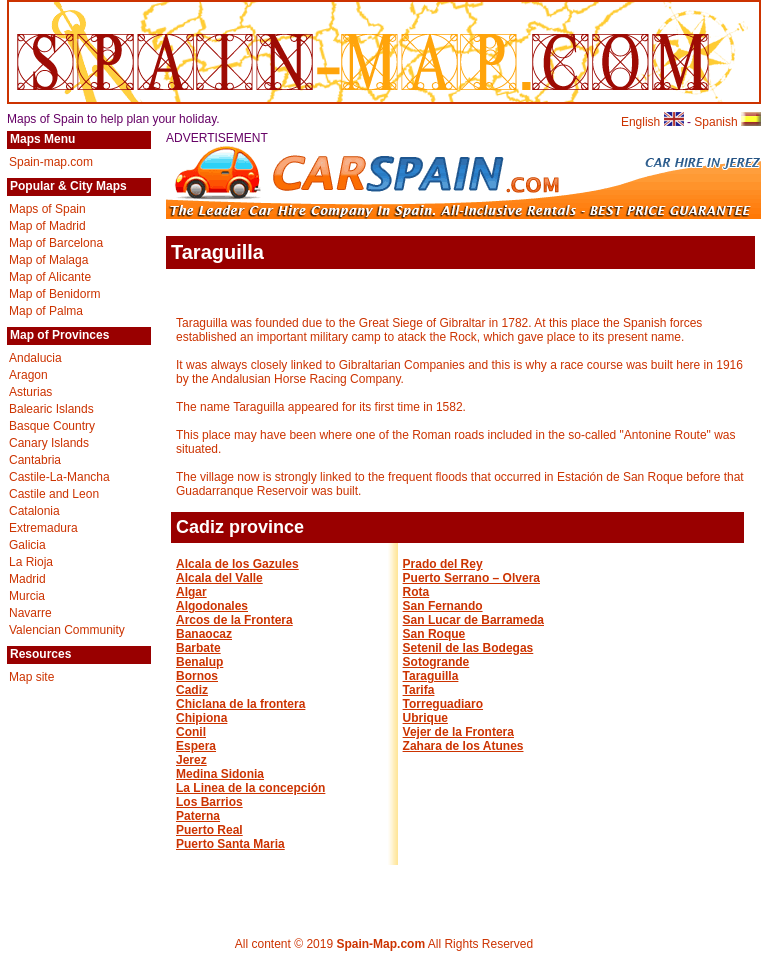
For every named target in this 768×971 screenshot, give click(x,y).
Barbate (198, 648)
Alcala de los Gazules (237, 564)
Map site (31, 677)
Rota (416, 592)
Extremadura (43, 528)
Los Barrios (209, 802)
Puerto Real (209, 830)
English (652, 122)
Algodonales (212, 606)
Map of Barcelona (56, 243)
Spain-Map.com (380, 944)
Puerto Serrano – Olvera (471, 578)
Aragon (28, 375)
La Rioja (31, 562)
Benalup (199, 662)
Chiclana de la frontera (240, 704)
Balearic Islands (51, 409)
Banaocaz (204, 634)
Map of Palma (46, 311)
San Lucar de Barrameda (473, 620)
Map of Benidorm (54, 294)
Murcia (27, 596)
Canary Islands (49, 443)
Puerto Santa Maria (230, 844)
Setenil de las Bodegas (468, 648)
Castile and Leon (54, 494)
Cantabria (35, 460)
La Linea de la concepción (250, 788)
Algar (191, 592)
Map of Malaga (48, 260)
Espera (196, 746)
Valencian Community (67, 630)
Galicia (27, 545)
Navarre (30, 613)
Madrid (27, 579)
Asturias (30, 392)
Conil (191, 732)
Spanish (727, 122)
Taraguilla (431, 676)
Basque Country (52, 426)
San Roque (434, 634)
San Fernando (443, 606)
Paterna (198, 816)
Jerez (191, 760)
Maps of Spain (47, 209)
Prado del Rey (443, 564)
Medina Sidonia (220, 774)
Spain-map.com (51, 162)
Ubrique (425, 718)
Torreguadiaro (443, 704)
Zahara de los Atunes (463, 746)
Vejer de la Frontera (458, 732)
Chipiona (201, 718)
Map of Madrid (47, 226)
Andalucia (35, 358)
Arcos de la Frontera (234, 620)
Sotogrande (436, 662)
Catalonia (34, 511)
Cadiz (192, 690)
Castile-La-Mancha (59, 477)
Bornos (197, 676)
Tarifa (419, 690)
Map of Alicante (50, 277)
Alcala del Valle (219, 578)
